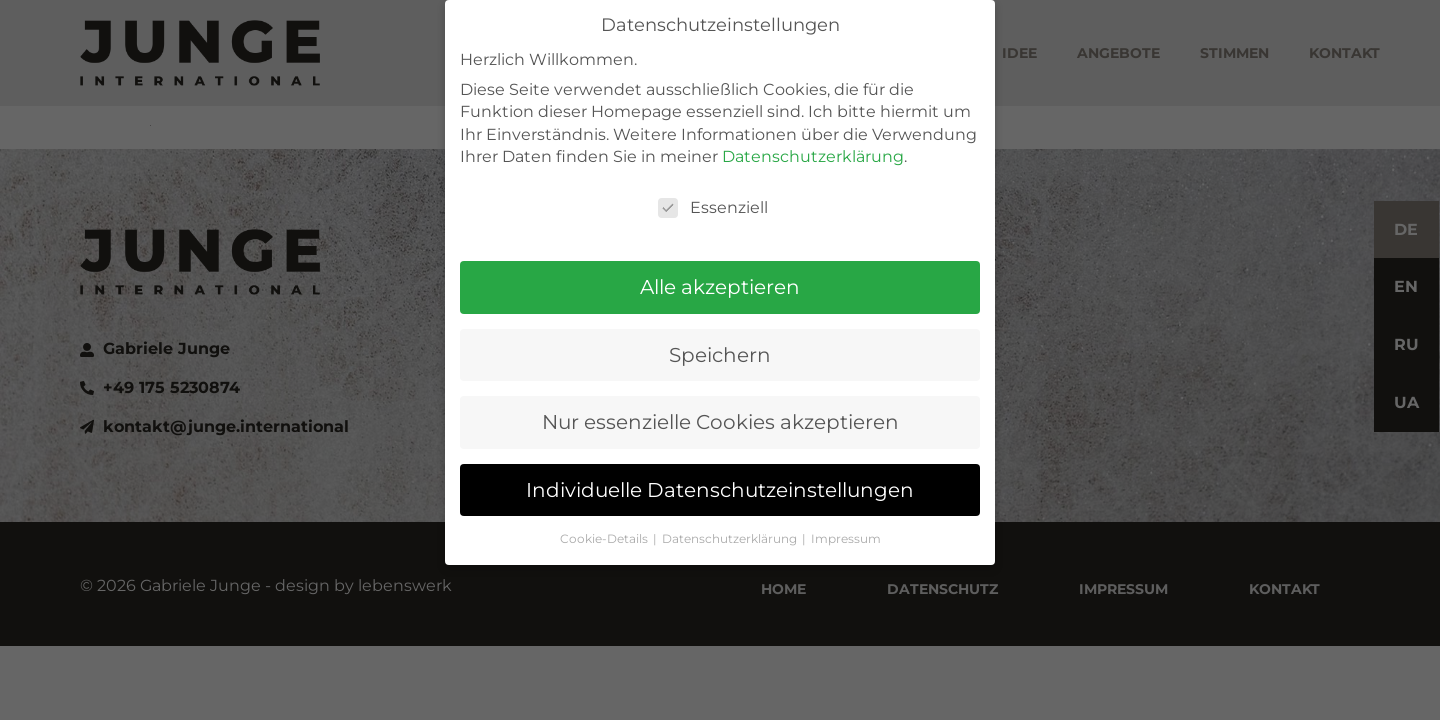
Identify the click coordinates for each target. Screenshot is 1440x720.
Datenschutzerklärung (813, 123)
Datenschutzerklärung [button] (731, 505)
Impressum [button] (846, 505)
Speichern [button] (720, 321)
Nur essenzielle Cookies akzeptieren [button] (720, 389)
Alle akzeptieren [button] (720, 254)
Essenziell (713, 174)
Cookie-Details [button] (605, 505)
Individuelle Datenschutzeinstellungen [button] (720, 456)
